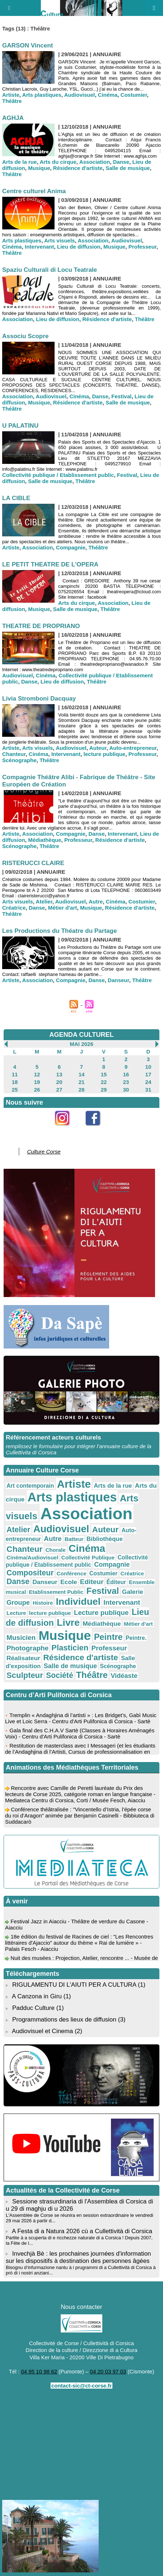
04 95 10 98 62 (39, 2371)
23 (126, 1082)
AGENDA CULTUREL (82, 1034)
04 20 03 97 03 (108, 2371)
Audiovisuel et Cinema (43, 2031)
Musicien (21, 1637)
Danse (121, 162)
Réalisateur (23, 1658)
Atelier (44, 901)
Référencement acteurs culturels (53, 1437)
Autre (96, 901)
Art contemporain (30, 1486)
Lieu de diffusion (78, 247)
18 (15, 1082)
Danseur (118, 980)
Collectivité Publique (88, 1557)
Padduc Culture (33, 2007)
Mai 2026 (81, 1044)
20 (59, 1082)
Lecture (16, 1613)
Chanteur (14, 754)
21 (81, 1082)
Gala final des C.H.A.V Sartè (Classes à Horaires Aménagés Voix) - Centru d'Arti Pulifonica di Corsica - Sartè (79, 1735)
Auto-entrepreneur (132, 748)
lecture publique (104, 754)
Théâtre (12, 101)
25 (15, 1090)
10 (148, 1067)
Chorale (56, 1550)
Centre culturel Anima (34, 191)
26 (37, 1090)
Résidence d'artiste (78, 168)
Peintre (108, 1637)
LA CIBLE (16, 498)
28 (81, 1090)
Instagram (66, 1130)
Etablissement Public (56, 1592)
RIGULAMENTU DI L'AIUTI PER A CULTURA (74, 1984)
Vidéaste (124, 1675)
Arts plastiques (41, 95)
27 (59, 1090)
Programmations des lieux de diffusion (64, 2019)
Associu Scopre (25, 336)
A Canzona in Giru (37, 1996)
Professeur (142, 247)
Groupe (18, 1602)
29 (104, 1090)
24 (148, 1082)
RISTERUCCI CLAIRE (33, 863)
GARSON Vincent (27, 45)
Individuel (78, 1601)
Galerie (132, 1591)
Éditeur (116, 1582)
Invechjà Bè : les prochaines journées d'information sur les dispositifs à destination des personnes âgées (78, 2257)
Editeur (91, 1582)
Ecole (68, 1582)
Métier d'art (62, 908)
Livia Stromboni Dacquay (39, 698)
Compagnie (71, 547)
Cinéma (107, 95)
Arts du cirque (58, 162)
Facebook (97, 1130)
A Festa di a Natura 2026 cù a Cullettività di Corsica (82, 2231)
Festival (121, 396)
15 (104, 1074)
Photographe (27, 1648)
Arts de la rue (19, 162)
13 (59, 1074)
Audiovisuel (79, 95)
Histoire (43, 1603)
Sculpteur (25, 1675)
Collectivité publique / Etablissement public (58, 475)
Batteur (74, 1539)
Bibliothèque (104, 1539)
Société (59, 1675)
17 (148, 1074)
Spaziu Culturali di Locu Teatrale (49, 269)
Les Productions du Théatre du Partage (59, 930)
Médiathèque (44, 840)
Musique (39, 168)
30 (126, 1090)
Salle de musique (128, 168)
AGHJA (13, 118)
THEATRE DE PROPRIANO (41, 626)
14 (81, 1074)
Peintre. (136, 1638)
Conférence (72, 1573)
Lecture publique (101, 1612)
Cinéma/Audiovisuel (32, 1557)
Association (94, 162)
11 (15, 1074)
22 (104, 1082)
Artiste (11, 95)
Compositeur (30, 1573)
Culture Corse (44, 1151)
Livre (68, 1622)
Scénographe (19, 760)
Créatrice (14, 908)
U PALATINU (20, 425)
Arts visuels (59, 240)
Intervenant (39, 247)
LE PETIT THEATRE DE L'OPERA (50, 564)
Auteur (98, 748)
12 (37, 1074)
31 (148, 1090)
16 (126, 1074)
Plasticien (69, 1647)
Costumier (133, 95)
